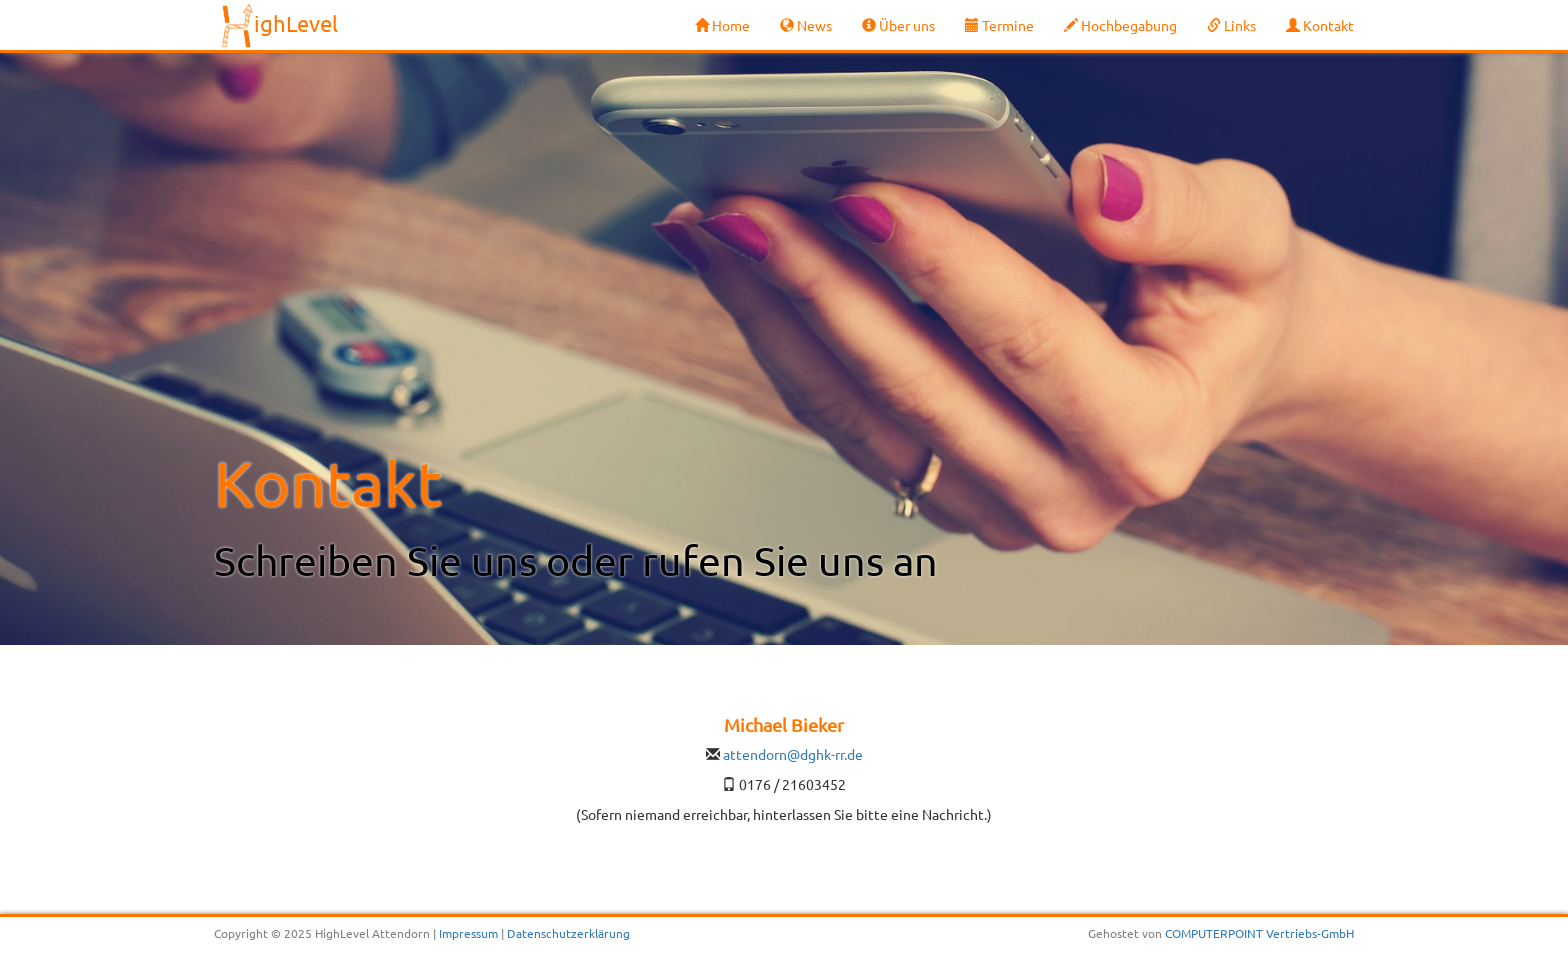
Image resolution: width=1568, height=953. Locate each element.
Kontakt (1320, 25)
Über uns (898, 25)
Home (722, 25)
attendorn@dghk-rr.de (793, 754)
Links (1231, 25)
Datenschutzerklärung (568, 933)
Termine (999, 25)
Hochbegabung (1120, 25)
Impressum (468, 933)
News (806, 25)
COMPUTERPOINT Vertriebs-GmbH (1259, 933)
